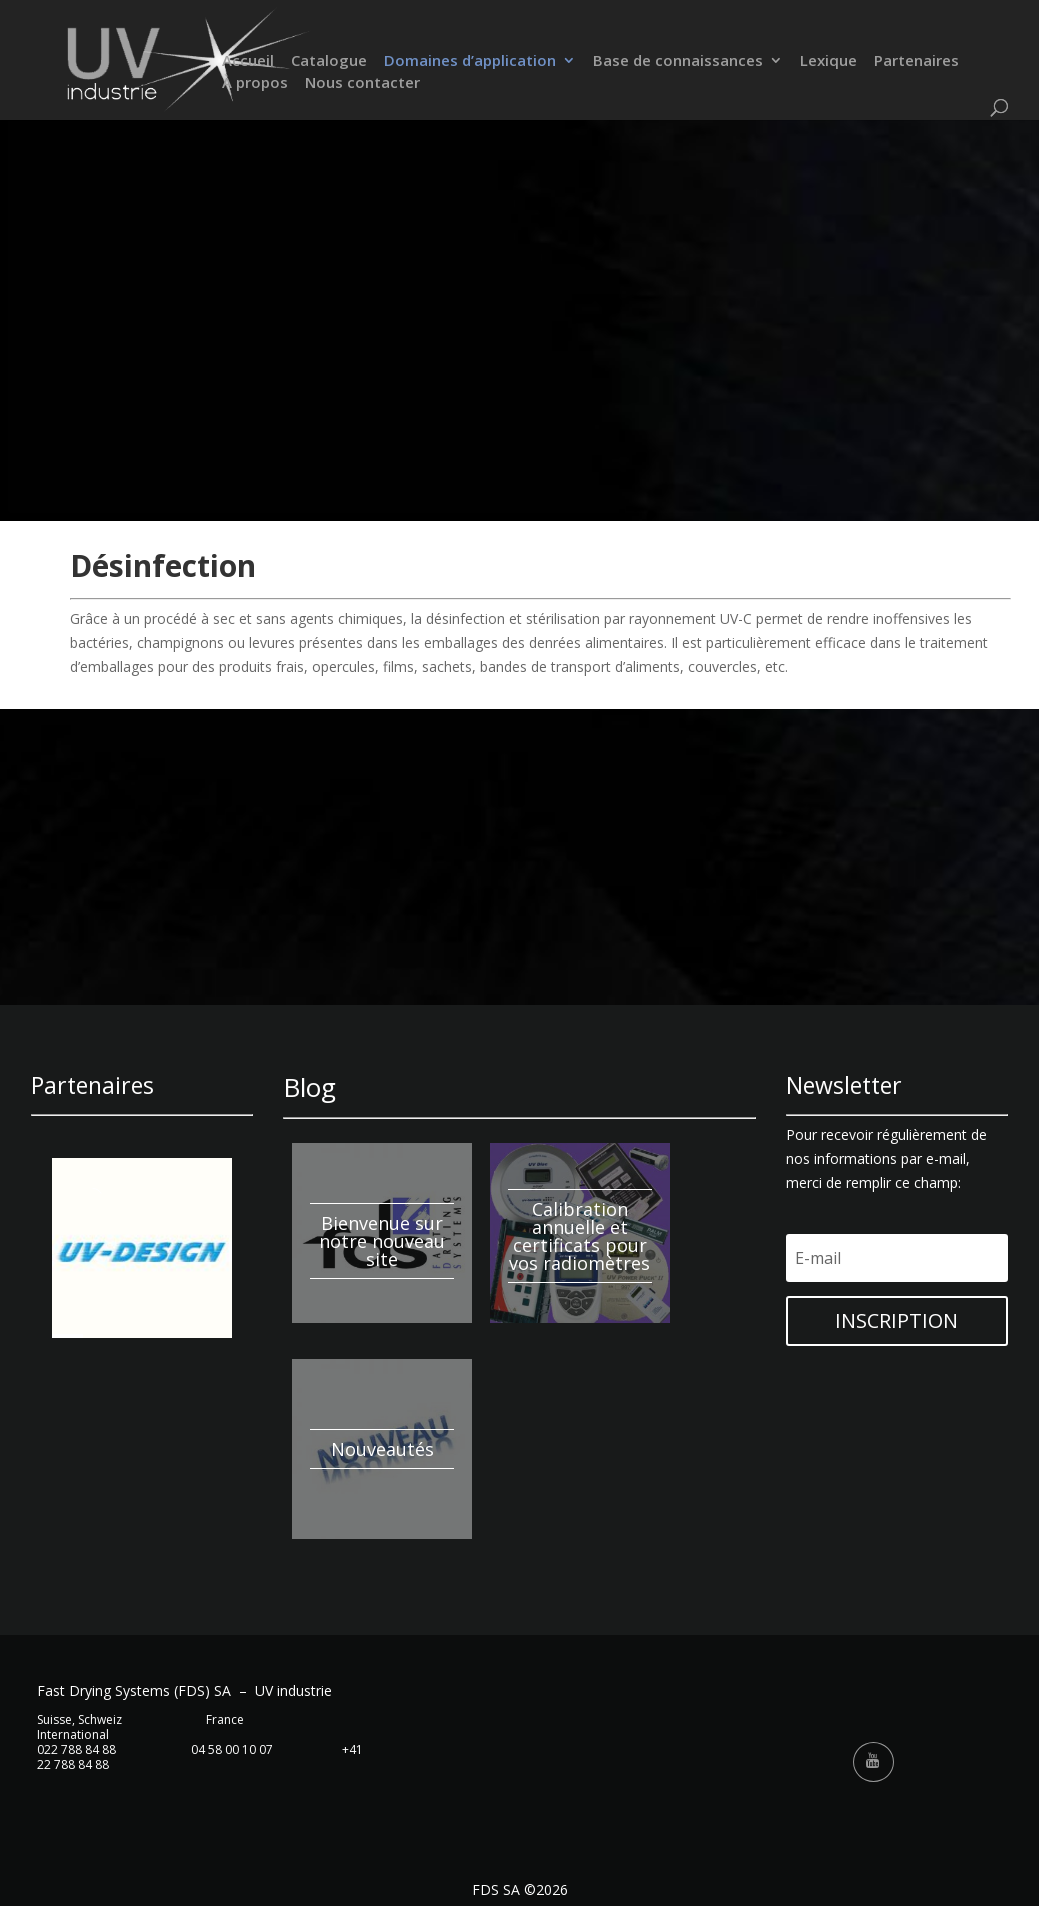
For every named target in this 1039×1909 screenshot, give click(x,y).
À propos (255, 84)
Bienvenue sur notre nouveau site (382, 1241)
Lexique (828, 62)
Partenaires (916, 62)
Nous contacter (362, 84)
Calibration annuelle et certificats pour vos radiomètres (579, 1236)
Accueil (248, 62)
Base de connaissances (678, 62)
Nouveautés (382, 1449)
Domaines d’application (470, 62)
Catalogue (329, 62)
